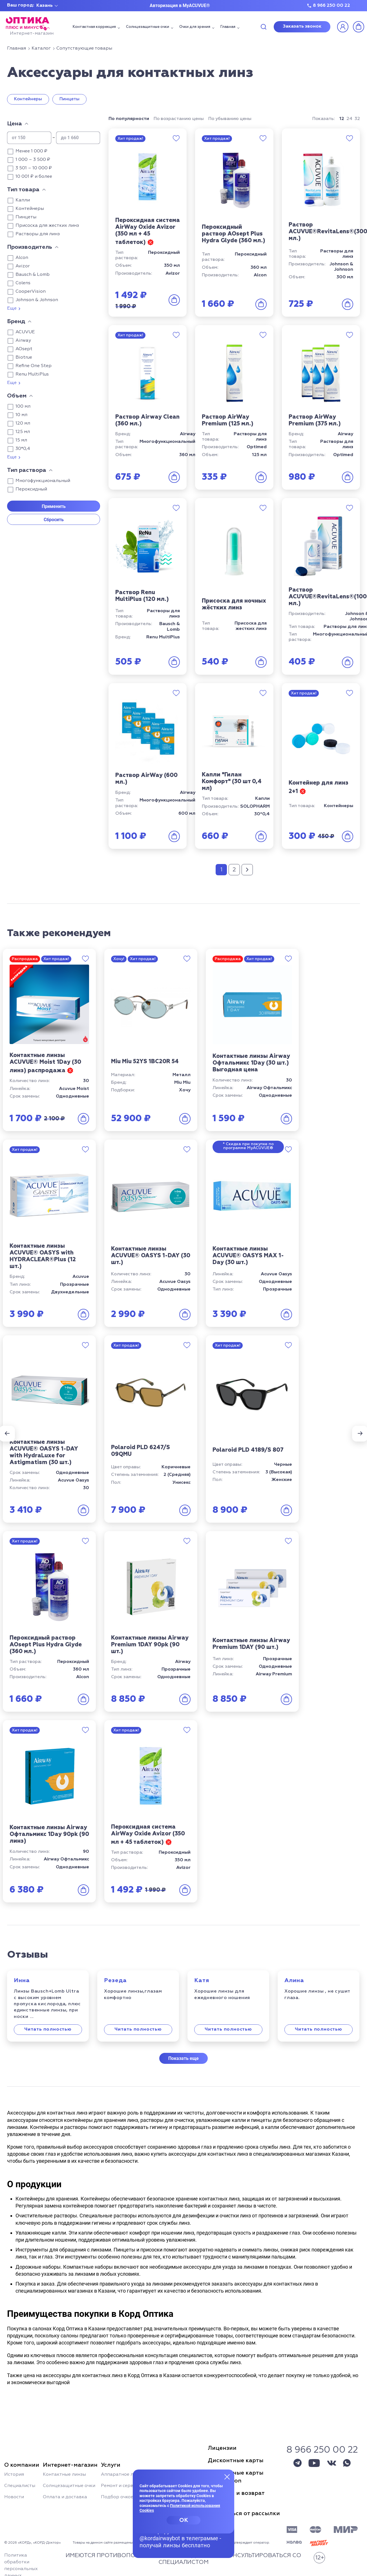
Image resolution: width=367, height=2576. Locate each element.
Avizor (23, 266)
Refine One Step (34, 366)
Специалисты (19, 2486)
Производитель (29, 247)
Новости (14, 2497)
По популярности (129, 119)
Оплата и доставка (65, 2497)
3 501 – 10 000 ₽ (34, 168)
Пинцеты (69, 99)
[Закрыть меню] (227, 2476)
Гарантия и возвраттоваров (236, 2497)
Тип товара (23, 189)
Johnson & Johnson (37, 300)
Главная (227, 27)
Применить (54, 506)
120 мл (23, 423)
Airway (23, 340)
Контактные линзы (64, 2474)
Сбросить (54, 519)
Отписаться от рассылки (244, 2513)
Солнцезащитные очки (147, 27)
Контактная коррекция (94, 27)
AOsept (24, 349)
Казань (44, 5)
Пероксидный (31, 489)
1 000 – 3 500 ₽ (33, 159)
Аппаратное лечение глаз (130, 2474)
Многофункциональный (43, 481)
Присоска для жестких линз (47, 225)
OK (183, 2520)
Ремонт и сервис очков (127, 2486)
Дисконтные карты (236, 2460)
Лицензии (222, 2448)
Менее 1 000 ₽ (31, 151)
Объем (16, 396)
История (14, 2474)
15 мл (21, 440)
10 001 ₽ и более (34, 176)
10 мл (21, 415)
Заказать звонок (302, 26)
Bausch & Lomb (33, 274)
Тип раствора (26, 470)
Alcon (22, 258)
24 (349, 119)
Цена (14, 123)
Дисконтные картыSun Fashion (236, 2477)
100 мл (23, 406)
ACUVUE (25, 332)
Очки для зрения (194, 27)
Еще (12, 308)
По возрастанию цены (179, 119)
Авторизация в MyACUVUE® (180, 5)
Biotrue (24, 357)
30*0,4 (23, 449)
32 (357, 119)
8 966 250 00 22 (331, 5)
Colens (23, 283)
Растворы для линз (38, 234)
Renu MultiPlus (32, 374)
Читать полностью (48, 2029)
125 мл (23, 432)
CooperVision (31, 291)
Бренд (16, 321)
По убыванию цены (229, 119)
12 (341, 119)
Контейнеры (28, 99)
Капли (23, 200)
